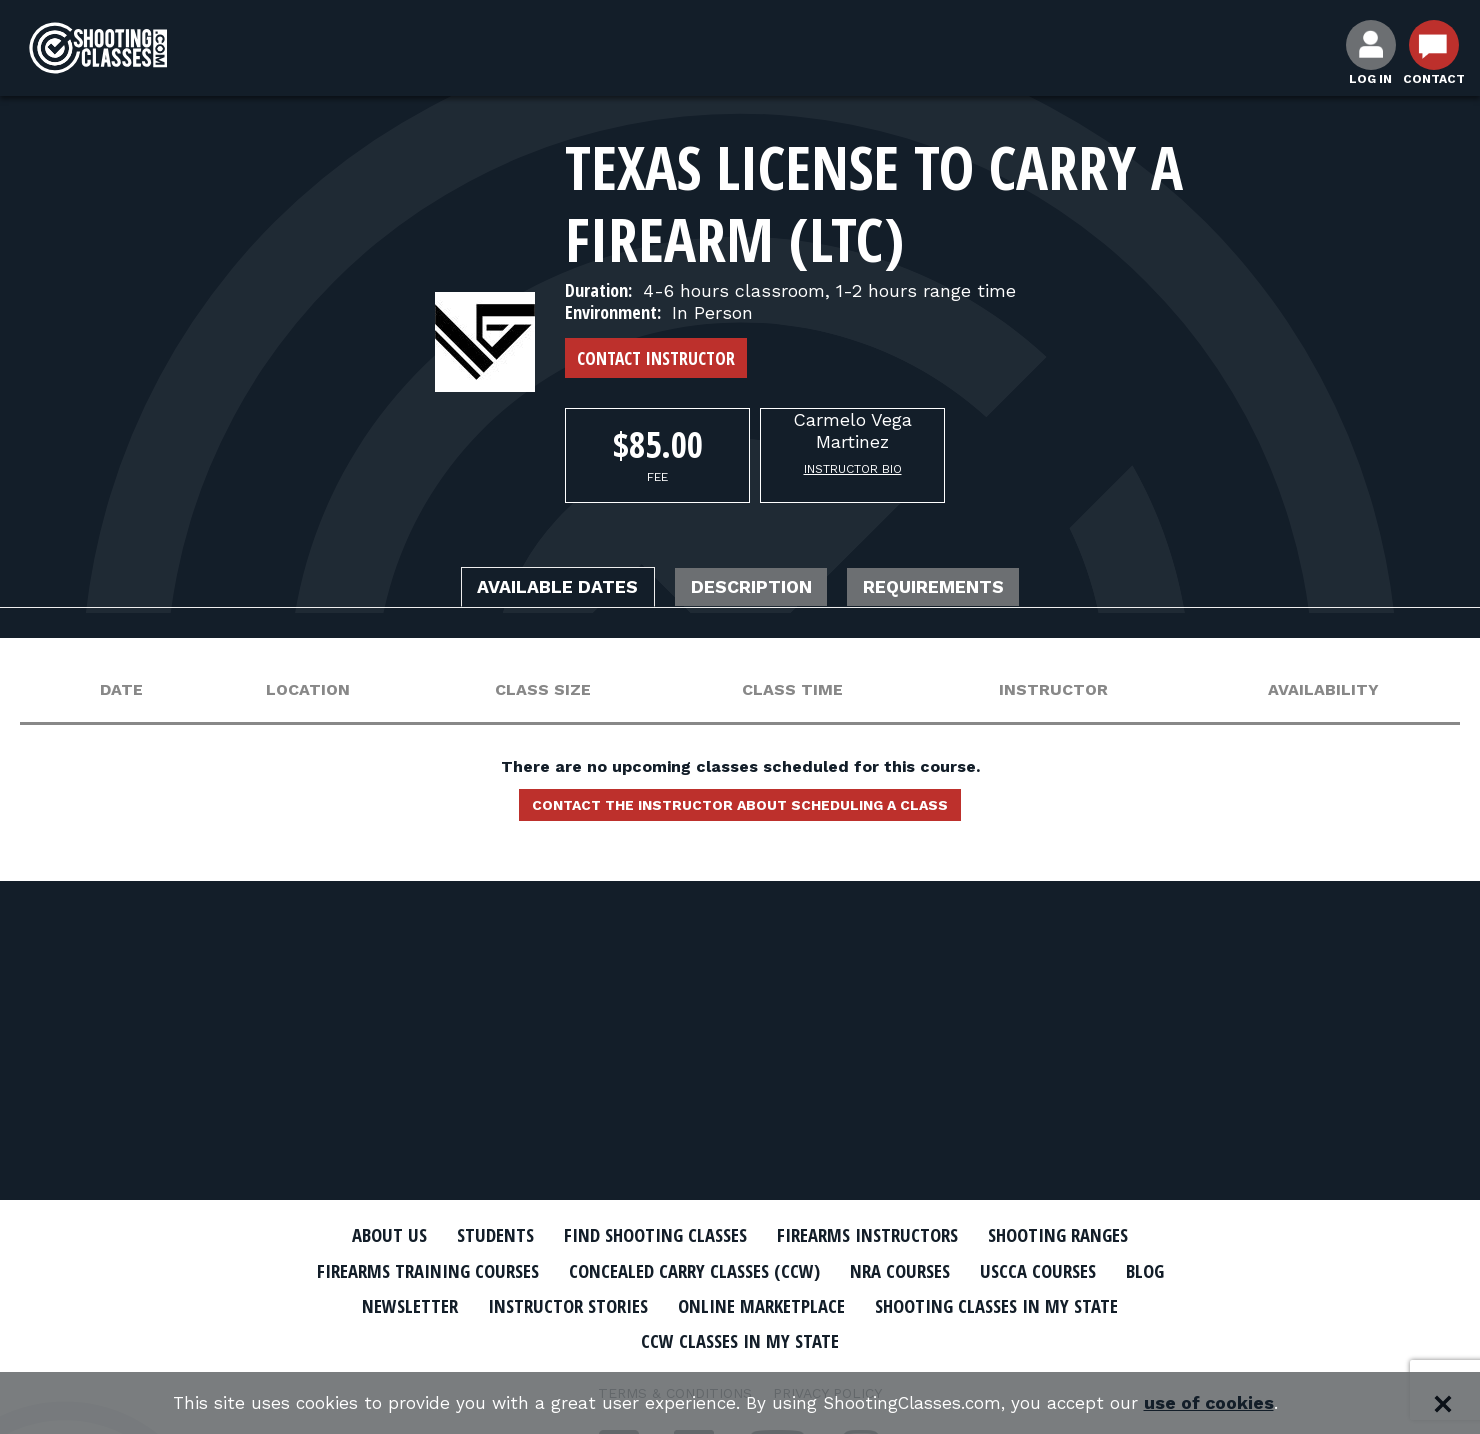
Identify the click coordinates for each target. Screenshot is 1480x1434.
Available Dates (535, 588)
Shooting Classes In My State (1018, 1304)
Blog (1180, 1270)
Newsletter (380, 1304)
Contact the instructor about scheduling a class (740, 810)
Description (753, 588)
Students (470, 1235)
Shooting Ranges (1085, 1235)
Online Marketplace (762, 1304)
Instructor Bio (853, 469)
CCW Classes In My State (740, 1339)
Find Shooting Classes (645, 1235)
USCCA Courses (1064, 1270)
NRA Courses (916, 1270)
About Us (357, 1235)
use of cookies (1220, 1403)
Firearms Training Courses (401, 1270)
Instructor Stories (552, 1304)
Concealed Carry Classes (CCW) (692, 1270)
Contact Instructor (656, 358)
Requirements (958, 588)
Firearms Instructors (876, 1235)
